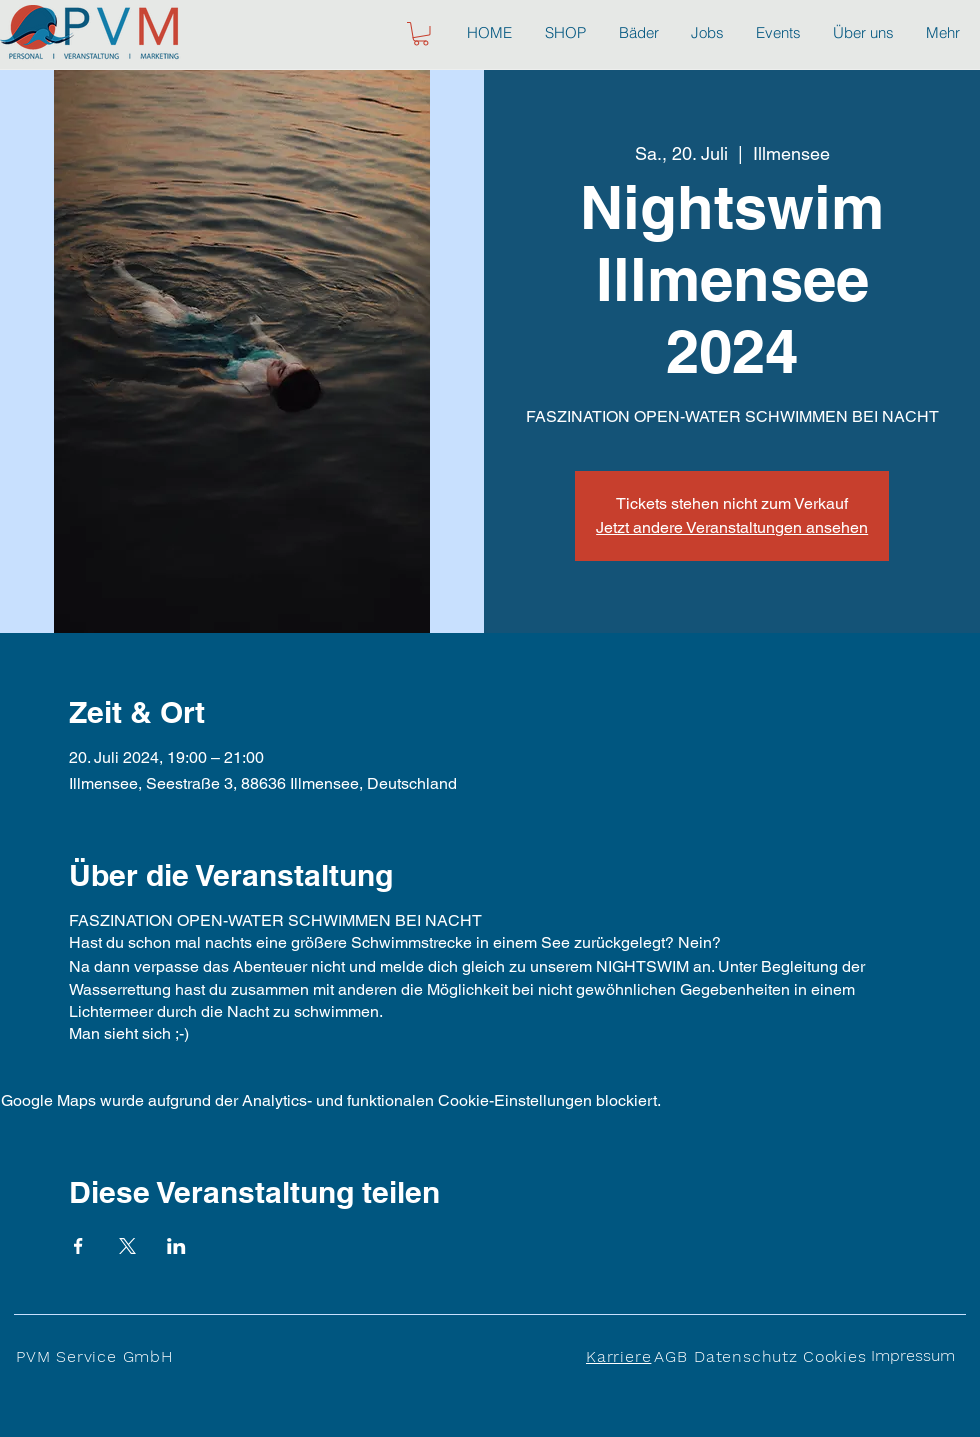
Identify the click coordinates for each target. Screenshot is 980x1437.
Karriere (618, 1356)
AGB (670, 1356)
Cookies (835, 1356)
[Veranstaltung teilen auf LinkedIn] (176, 1246)
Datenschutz (746, 1356)
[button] (421, 34)
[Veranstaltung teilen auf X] (127, 1246)
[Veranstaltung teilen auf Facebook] (78, 1246)
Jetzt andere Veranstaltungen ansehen (732, 527)
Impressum (913, 1355)
